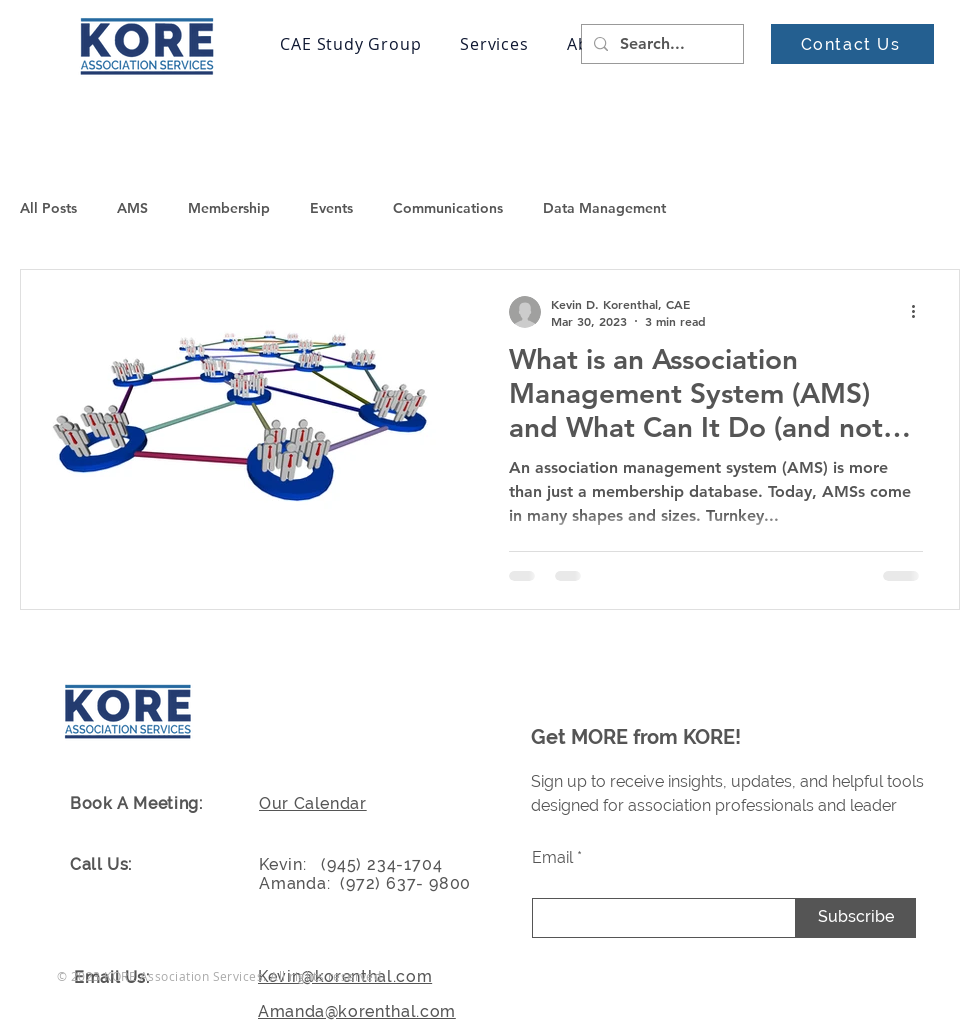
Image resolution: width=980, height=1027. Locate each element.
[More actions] (920, 312)
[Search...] (660, 44)
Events (331, 208)
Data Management (604, 208)
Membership (229, 208)
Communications (448, 208)
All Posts (48, 208)
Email (552, 858)
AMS (132, 208)
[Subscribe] (856, 918)
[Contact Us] (852, 44)
